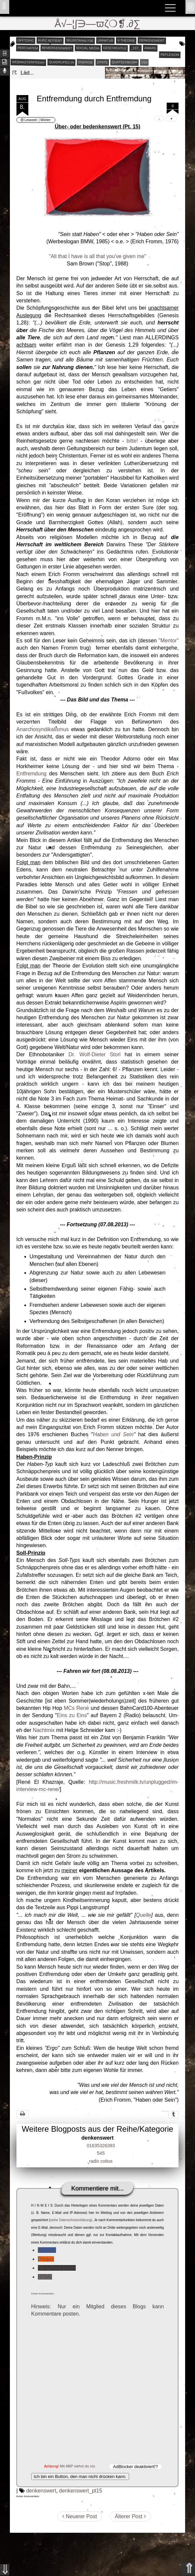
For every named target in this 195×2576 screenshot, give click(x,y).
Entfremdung (31, 773)
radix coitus (101, 2161)
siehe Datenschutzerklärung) (71, 2220)
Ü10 (144, 62)
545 (100, 2153)
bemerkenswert (57, 48)
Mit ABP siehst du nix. (78, 2466)
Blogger (47, 2250)
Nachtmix (44, 1730)
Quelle (143, 1915)
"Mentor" (168, 640)
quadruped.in (61, 62)
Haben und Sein (113, 1434)
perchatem (27, 48)
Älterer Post (130, 2516)
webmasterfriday (28, 62)
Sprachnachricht (57, 2268)
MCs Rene (76, 1708)
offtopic (25, 40)
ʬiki (4, 5)
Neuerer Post (79, 2516)
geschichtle (114, 48)
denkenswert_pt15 (80, 2490)
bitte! (132, 441)
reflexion (169, 54)
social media (87, 48)
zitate (102, 62)
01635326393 (101, 2145)
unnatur (105, 40)
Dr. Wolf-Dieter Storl (95, 1054)
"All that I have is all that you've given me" (97, 256)
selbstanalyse (80, 40)
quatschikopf (124, 62)
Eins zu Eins (72, 1715)
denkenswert (152, 40)
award (150, 48)
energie (85, 62)
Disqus (46, 2259)
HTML (45, 2277)
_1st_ (136, 48)
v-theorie (126, 40)
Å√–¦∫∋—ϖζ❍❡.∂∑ (98, 23)
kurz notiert (50, 40)
